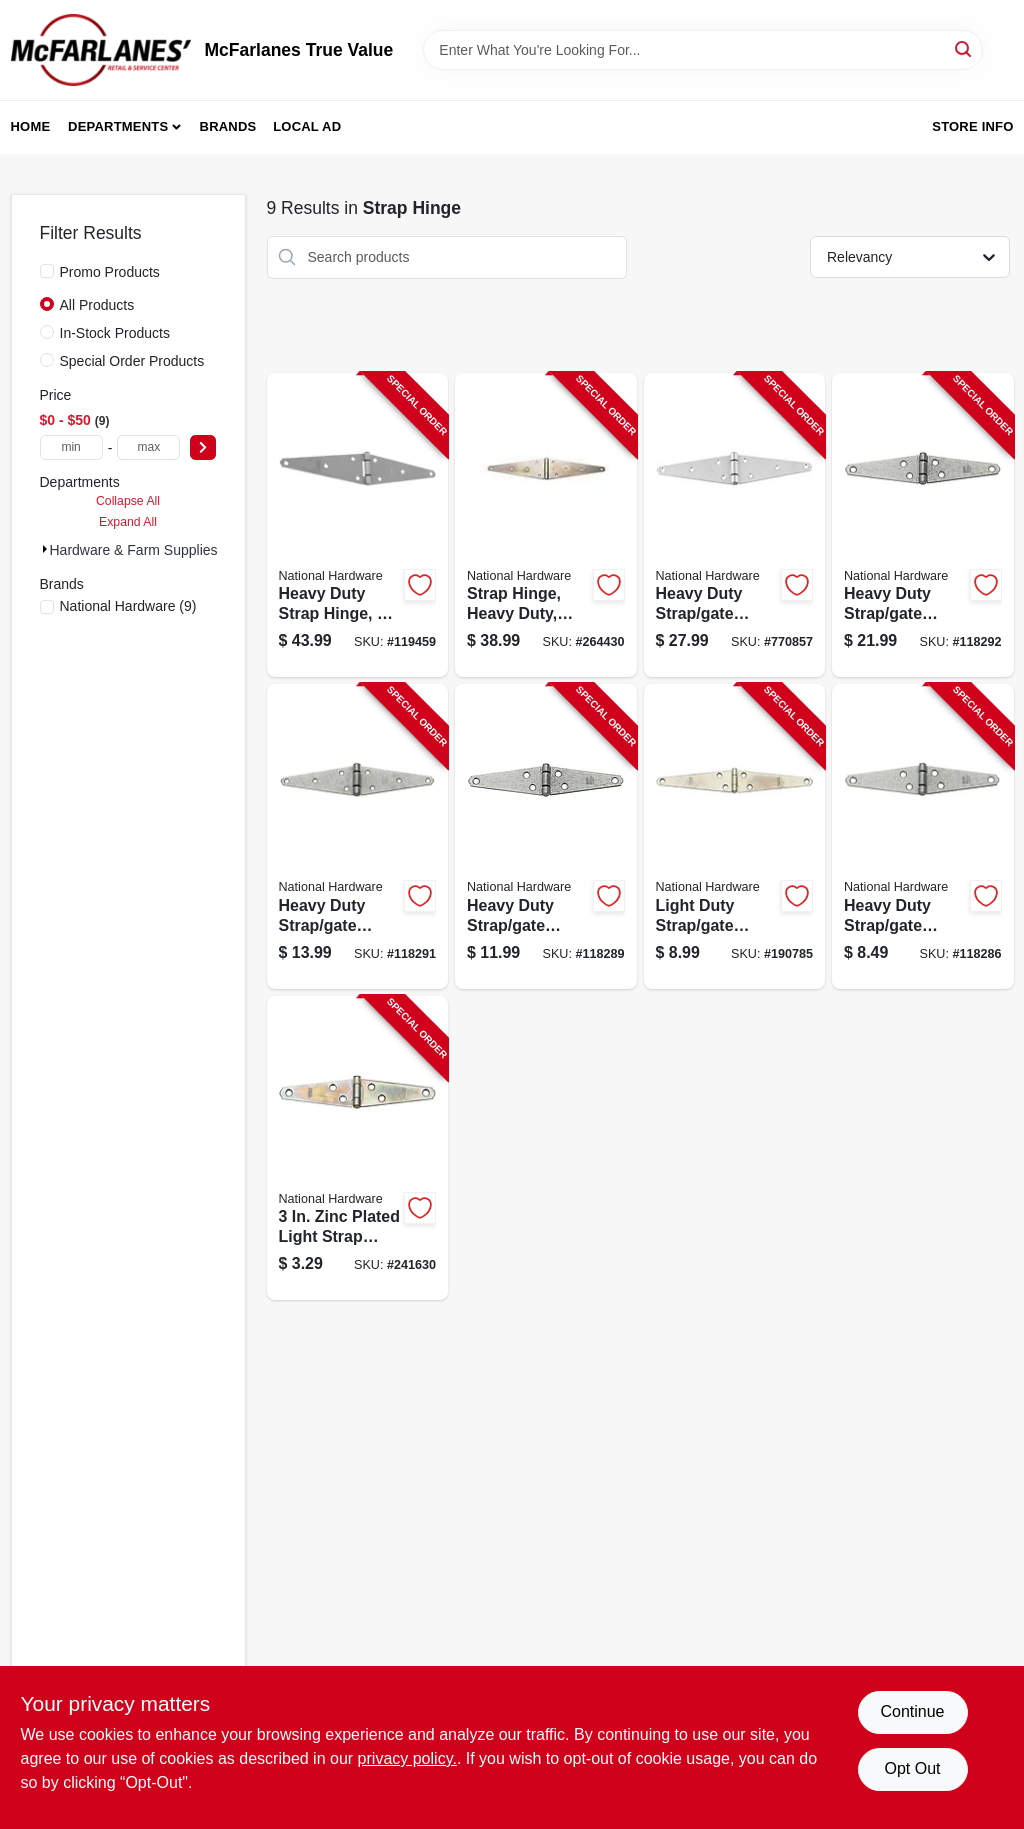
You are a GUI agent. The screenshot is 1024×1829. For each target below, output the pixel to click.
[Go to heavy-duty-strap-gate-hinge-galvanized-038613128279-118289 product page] (546, 836)
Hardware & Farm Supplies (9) (144, 550)
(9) (128, 606)
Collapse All (128, 501)
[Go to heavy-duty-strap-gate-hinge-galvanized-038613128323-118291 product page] (358, 836)
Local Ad (307, 126)
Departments (118, 126)
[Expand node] (45, 549)
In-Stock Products (115, 333)
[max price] (148, 447)
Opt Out (912, 1768)
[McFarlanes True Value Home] (101, 50)
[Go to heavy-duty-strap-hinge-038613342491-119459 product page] (358, 525)
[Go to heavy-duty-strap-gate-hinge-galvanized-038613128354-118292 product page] (923, 525)
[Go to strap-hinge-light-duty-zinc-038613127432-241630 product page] (358, 1148)
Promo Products (110, 272)
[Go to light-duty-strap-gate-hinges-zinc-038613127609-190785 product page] (735, 836)
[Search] (964, 48)
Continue (912, 1711)
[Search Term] (703, 50)
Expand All (128, 522)
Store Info (972, 126)
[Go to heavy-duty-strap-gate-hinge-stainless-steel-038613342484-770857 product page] (735, 525)
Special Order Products (132, 361)
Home (31, 126)
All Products (97, 305)
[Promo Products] (47, 271)
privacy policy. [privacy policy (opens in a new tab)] (407, 1758)
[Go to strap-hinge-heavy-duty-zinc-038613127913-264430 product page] (546, 525)
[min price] (71, 447)
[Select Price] (203, 447)
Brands (228, 126)
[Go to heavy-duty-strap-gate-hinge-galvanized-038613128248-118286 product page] (923, 836)
